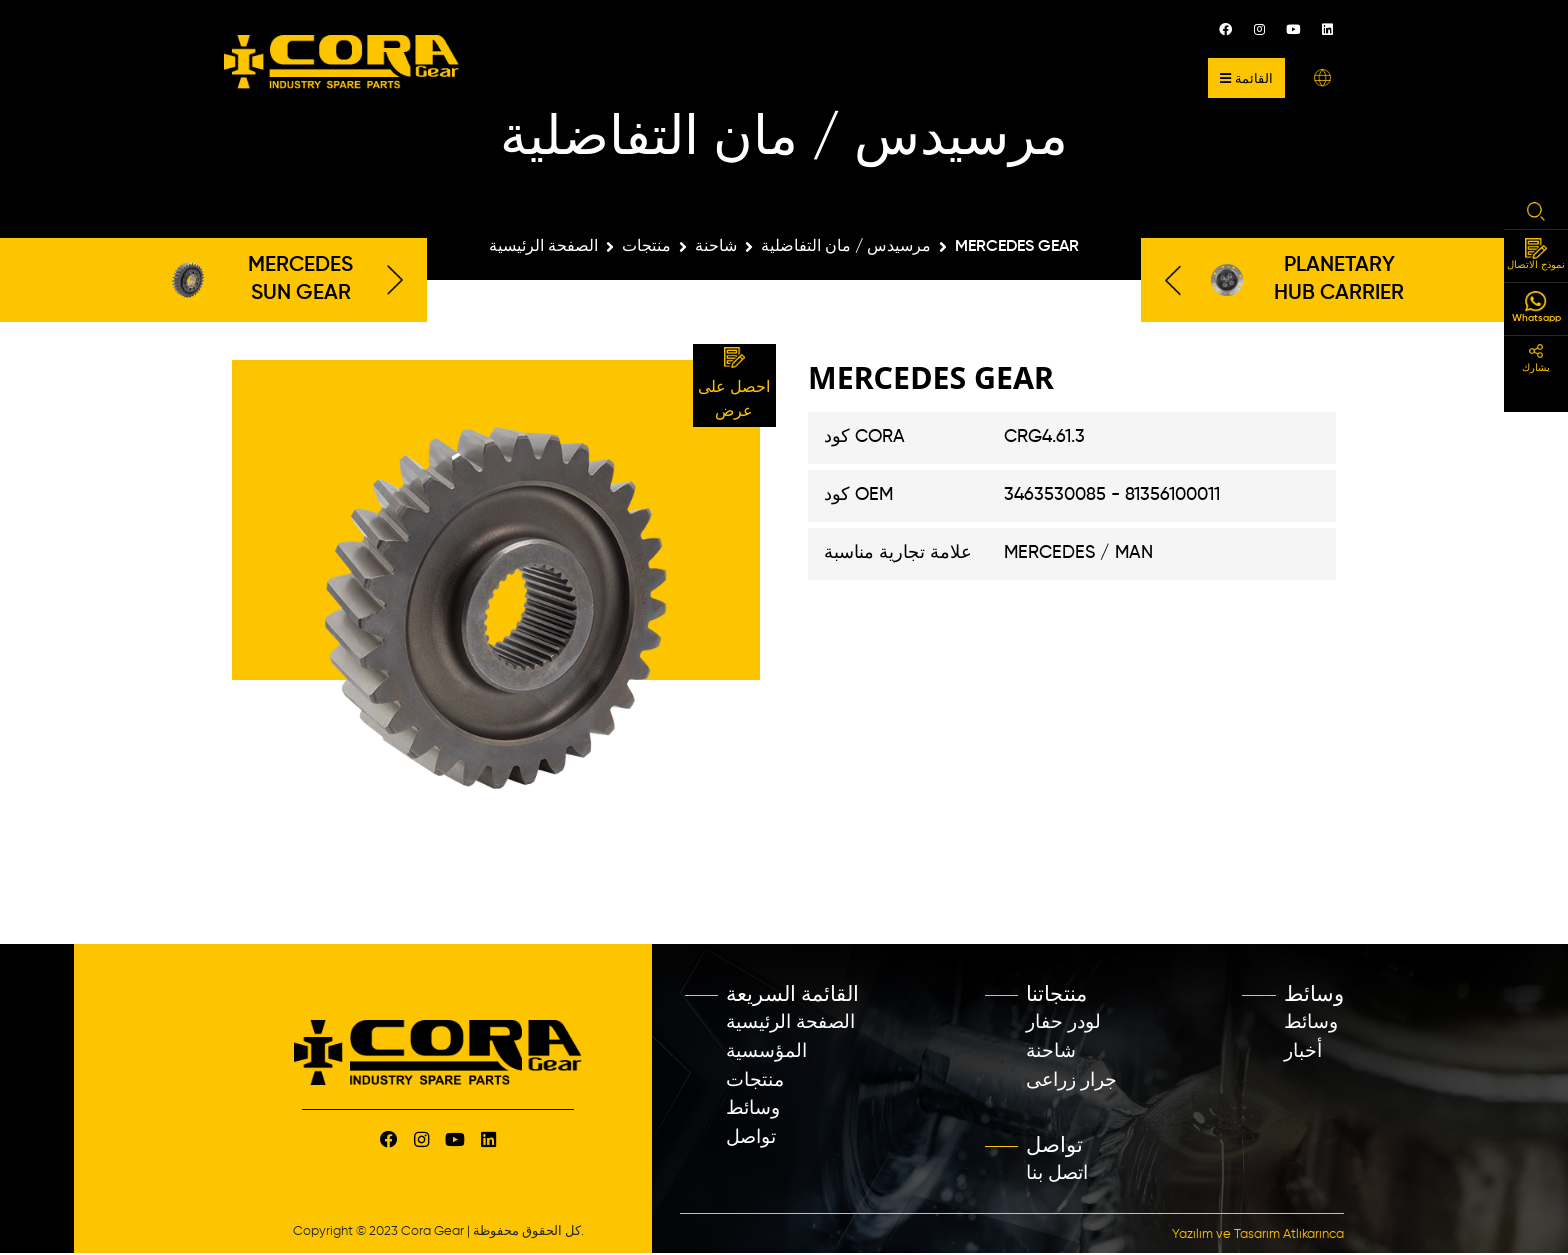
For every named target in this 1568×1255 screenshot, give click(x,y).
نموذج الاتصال (1536, 254)
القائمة (1246, 78)
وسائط (753, 1108)
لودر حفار (1063, 1022)
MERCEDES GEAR (1017, 247)
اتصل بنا (1057, 1173)
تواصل (751, 1137)
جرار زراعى (1071, 1080)
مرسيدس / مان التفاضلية (846, 247)
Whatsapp (1536, 307)
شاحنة (716, 247)
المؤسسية (766, 1051)
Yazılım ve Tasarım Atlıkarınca (1258, 1234)
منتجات (646, 247)
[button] (1322, 77)
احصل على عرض (734, 384)
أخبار (1303, 1051)
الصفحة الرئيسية (543, 247)
